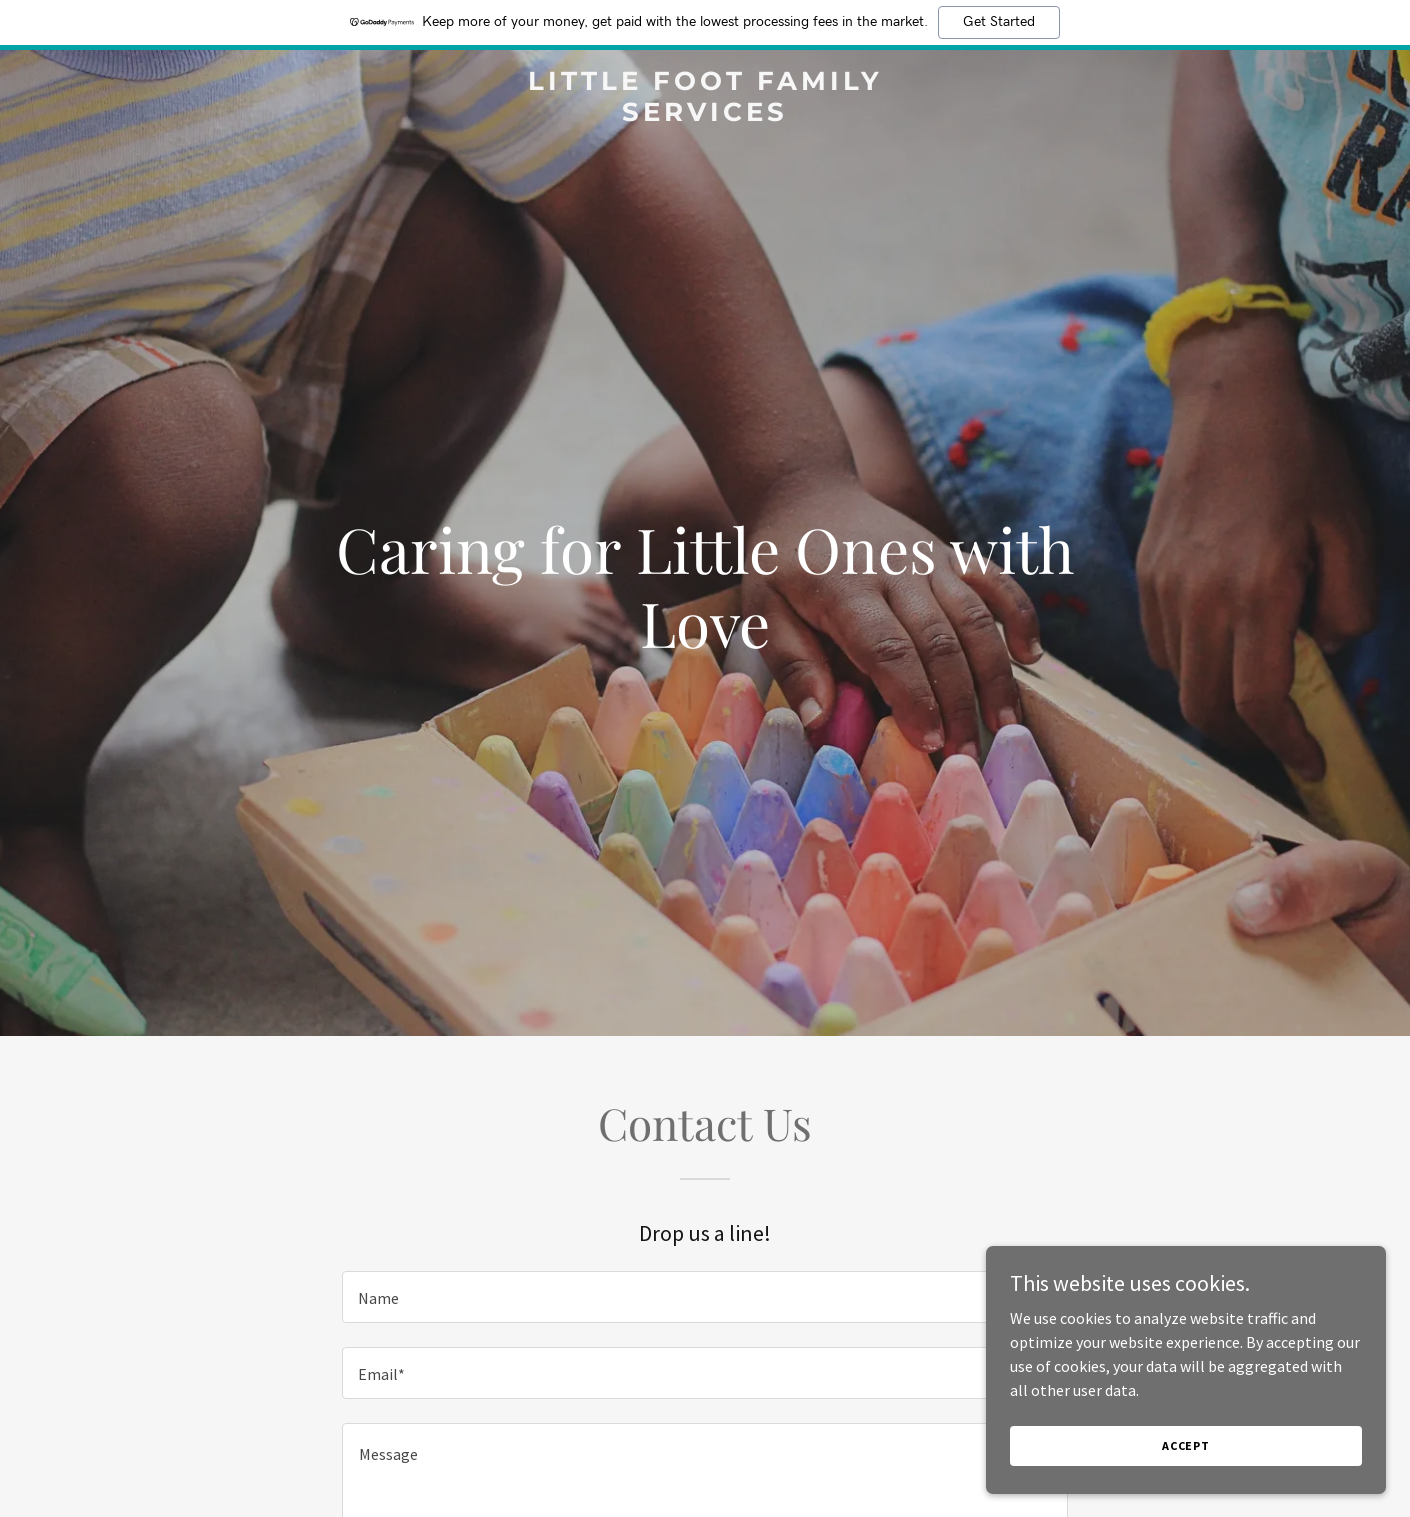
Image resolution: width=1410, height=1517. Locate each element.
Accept (1186, 1445)
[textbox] (704, 1297)
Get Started (999, 22)
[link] (705, 115)
